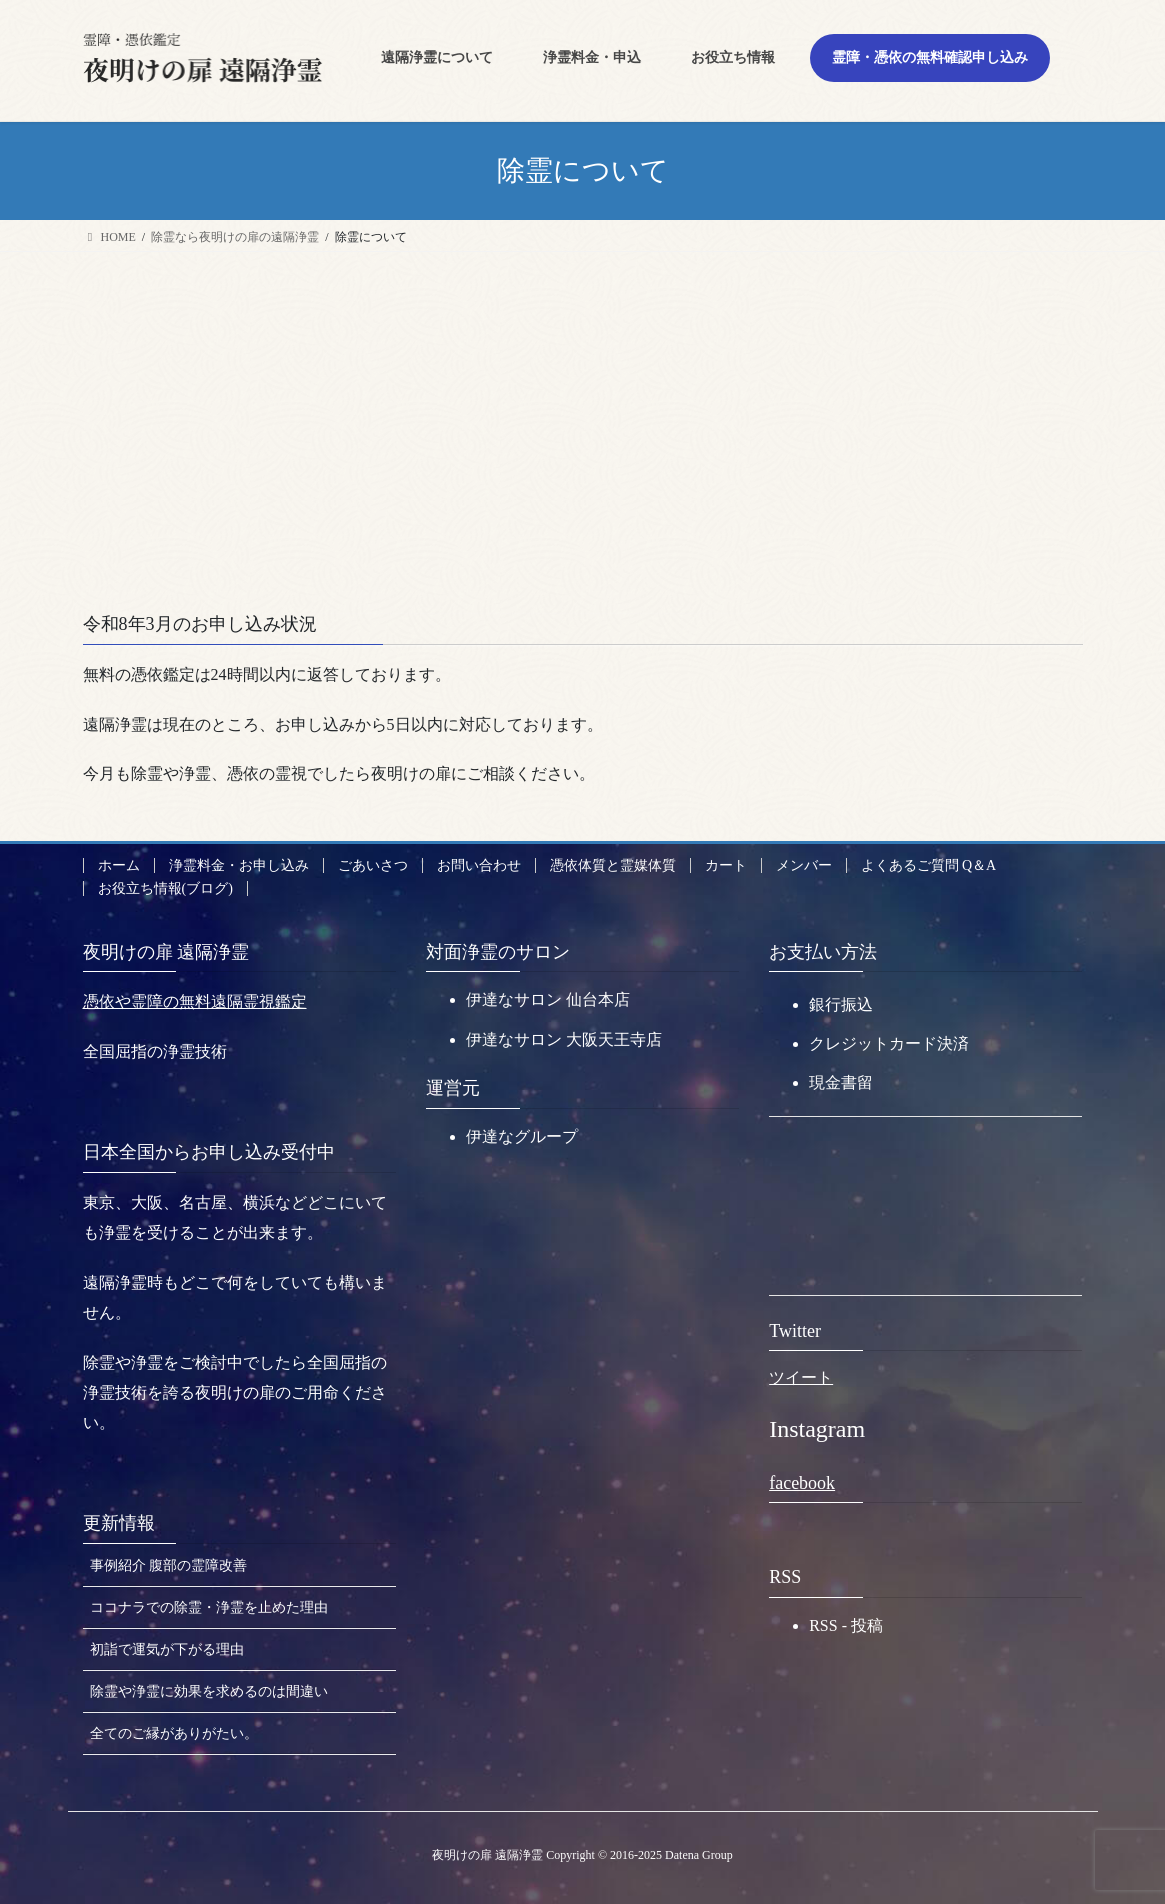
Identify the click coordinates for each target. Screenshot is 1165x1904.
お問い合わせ (479, 865)
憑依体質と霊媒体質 (613, 865)
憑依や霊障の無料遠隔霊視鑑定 (195, 1001)
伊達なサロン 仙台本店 (548, 999)
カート (726, 865)
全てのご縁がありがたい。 (174, 1733)
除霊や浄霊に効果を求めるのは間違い (209, 1691)
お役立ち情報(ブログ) (165, 888)
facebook (802, 1483)
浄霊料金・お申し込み (239, 865)
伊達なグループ (522, 1136)
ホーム (119, 865)
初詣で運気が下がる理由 (167, 1649)
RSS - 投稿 (846, 1625)
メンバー (804, 865)
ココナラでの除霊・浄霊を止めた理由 (209, 1607)
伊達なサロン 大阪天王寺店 (564, 1039)
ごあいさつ (373, 865)
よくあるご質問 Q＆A (929, 865)
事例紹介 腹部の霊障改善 (169, 1565)
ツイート (801, 1377)
